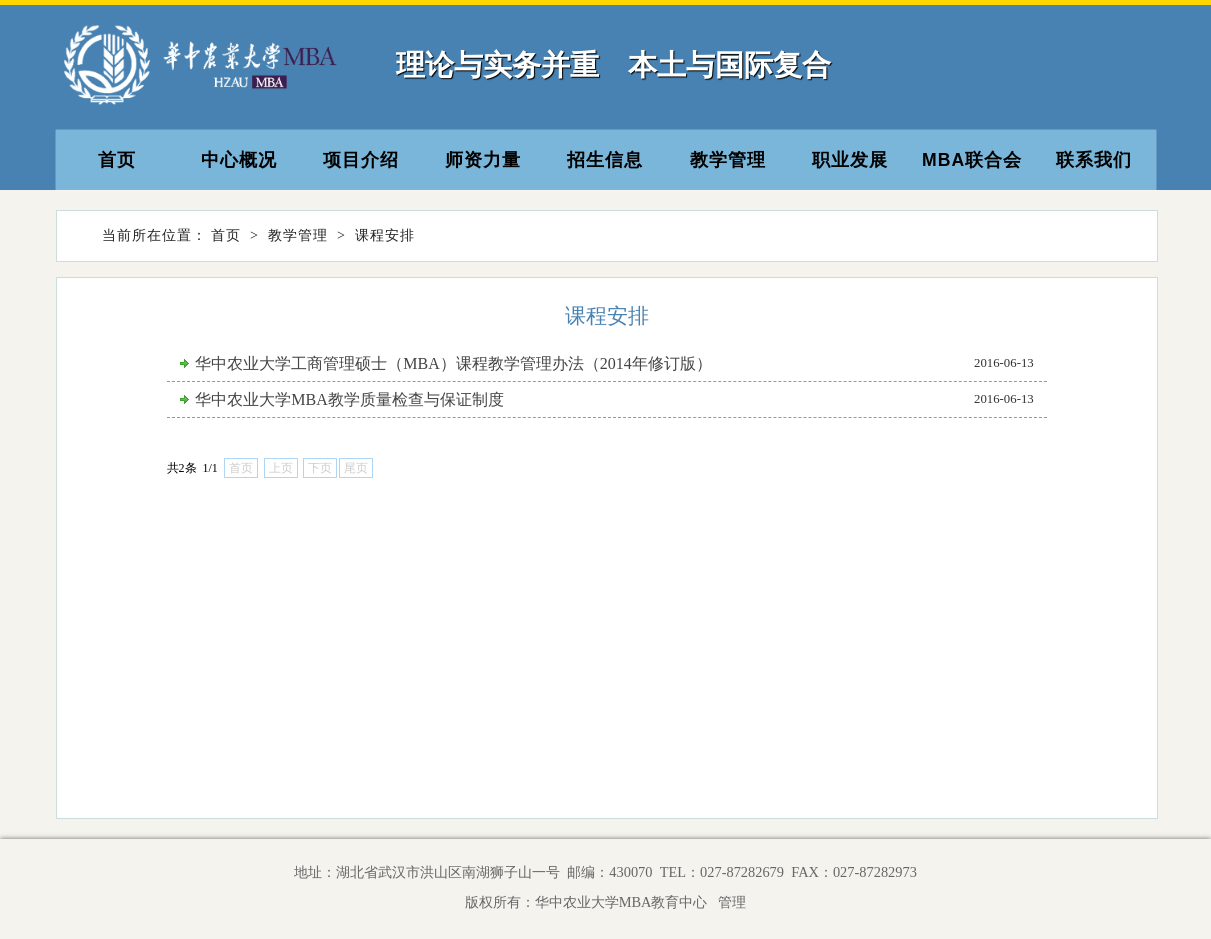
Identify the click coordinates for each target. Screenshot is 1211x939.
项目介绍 (361, 160)
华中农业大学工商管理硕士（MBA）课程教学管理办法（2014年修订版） (453, 363)
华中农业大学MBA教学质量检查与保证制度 (349, 399)
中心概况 (239, 160)
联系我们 (1094, 160)
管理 (728, 902)
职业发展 (850, 160)
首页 (117, 160)
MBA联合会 (972, 160)
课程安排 (385, 235)
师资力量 (483, 160)
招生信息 (605, 160)
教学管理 (728, 160)
